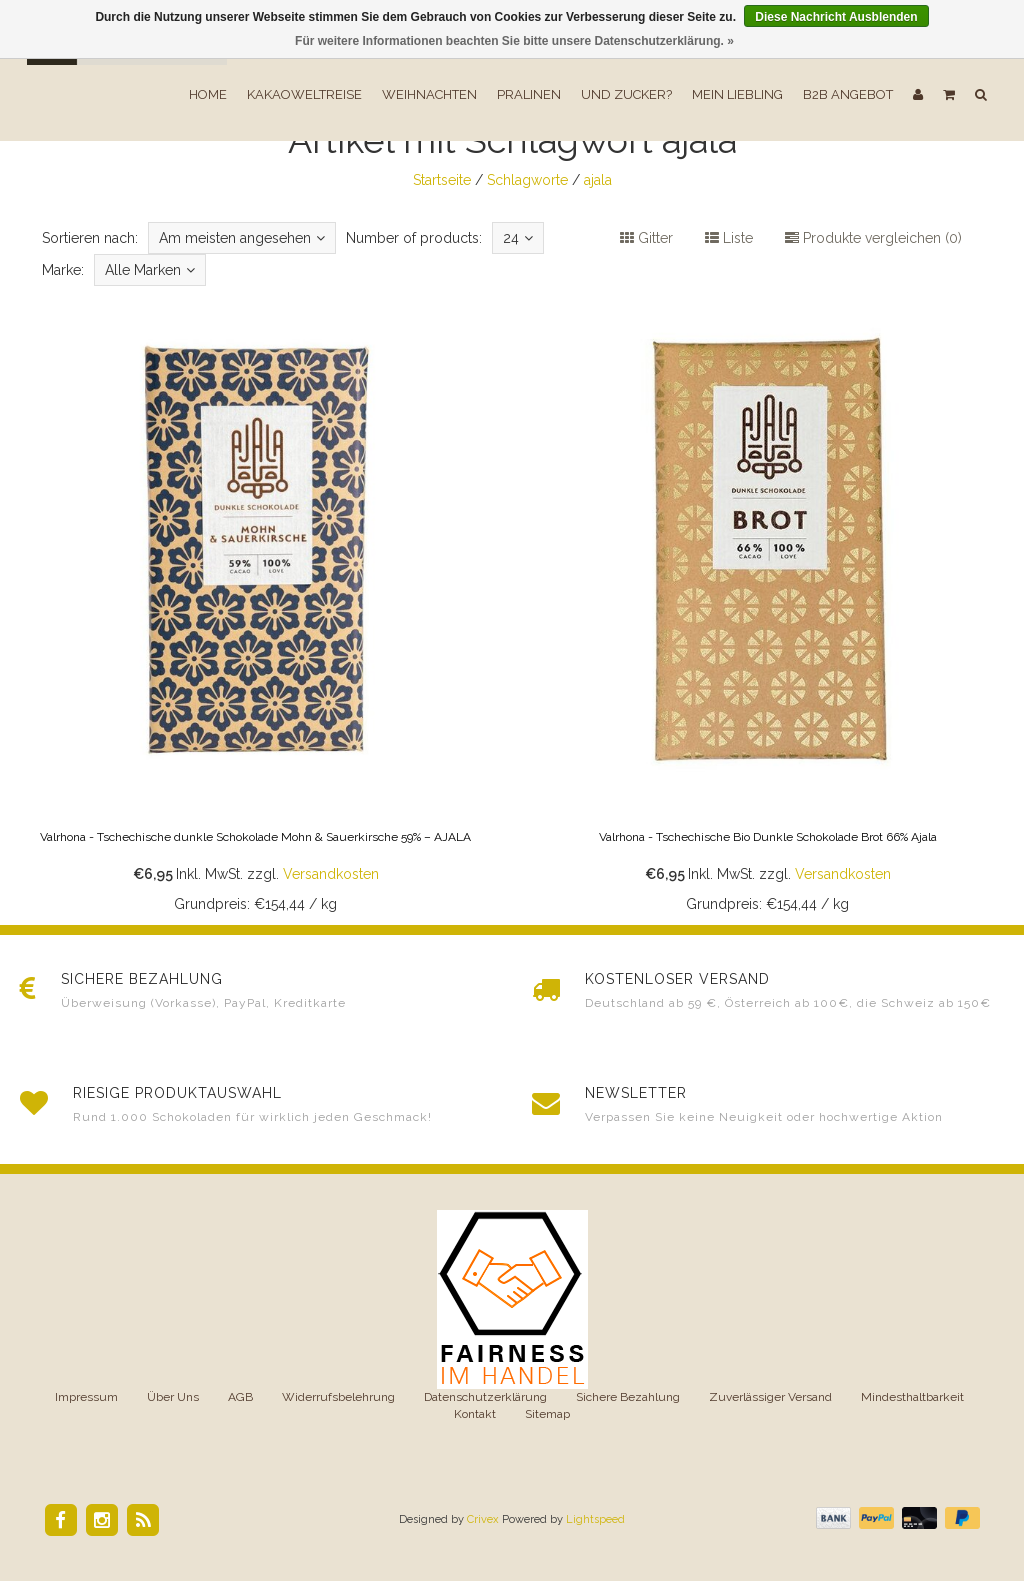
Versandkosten (331, 874)
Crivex (483, 1519)
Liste (729, 238)
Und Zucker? (626, 94)
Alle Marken (150, 270)
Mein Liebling (737, 94)
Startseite (442, 180)
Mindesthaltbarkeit (912, 1397)
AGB (240, 1397)
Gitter (646, 238)
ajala (598, 180)
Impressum (86, 1397)
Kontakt (475, 1414)
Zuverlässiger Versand (770, 1397)
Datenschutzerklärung (485, 1397)
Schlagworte (527, 180)
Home (208, 94)
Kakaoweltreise (304, 94)
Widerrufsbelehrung (338, 1397)
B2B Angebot (848, 94)
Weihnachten (429, 94)
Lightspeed (595, 1519)
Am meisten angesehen (242, 238)
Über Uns (173, 1397)
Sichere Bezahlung (628, 1397)
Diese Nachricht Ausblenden (836, 17)
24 (518, 238)
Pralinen (529, 94)
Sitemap (547, 1414)
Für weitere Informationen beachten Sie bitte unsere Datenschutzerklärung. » (514, 41)
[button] (949, 95)
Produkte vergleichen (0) (873, 238)
